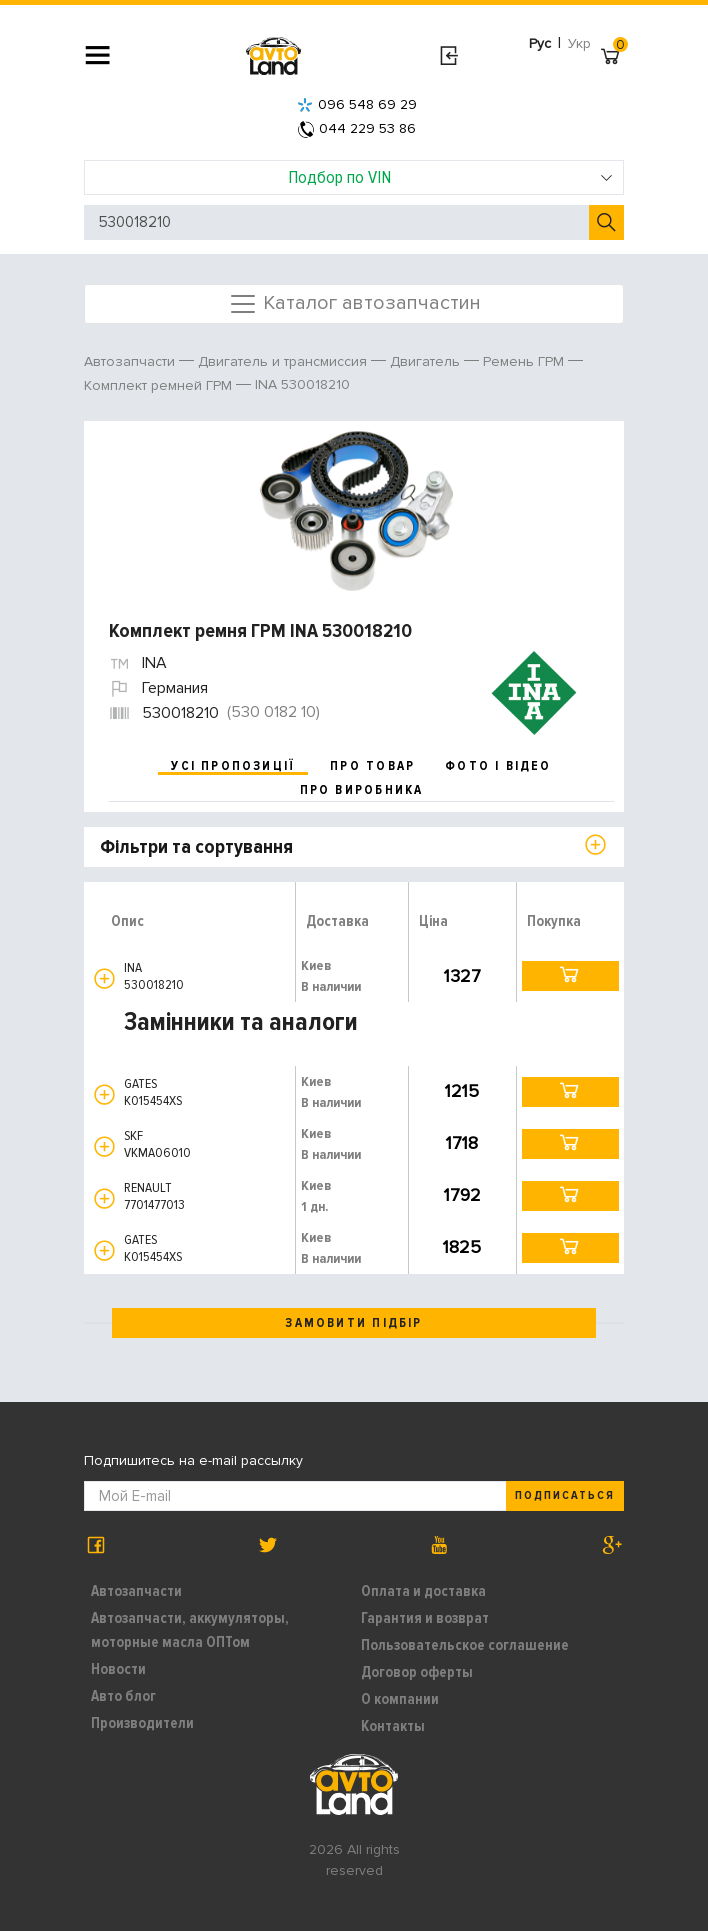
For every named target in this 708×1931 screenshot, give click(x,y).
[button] (104, 978)
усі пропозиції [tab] (233, 766)
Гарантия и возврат (425, 1618)
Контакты (393, 1726)
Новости (118, 1669)
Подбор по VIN (451, 177)
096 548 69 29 (357, 104)
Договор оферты (417, 1672)
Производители (142, 1723)
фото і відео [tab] (498, 766)
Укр (579, 43)
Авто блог (123, 1696)
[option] (356, 511)
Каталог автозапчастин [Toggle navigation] (354, 304)
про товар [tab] (372, 766)
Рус (540, 43)
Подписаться (565, 1495)
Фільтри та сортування (196, 847)
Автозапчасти (136, 1591)
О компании (400, 1699)
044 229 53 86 (357, 128)
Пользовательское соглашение (465, 1645)
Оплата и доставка (423, 1591)
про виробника (362, 790)
